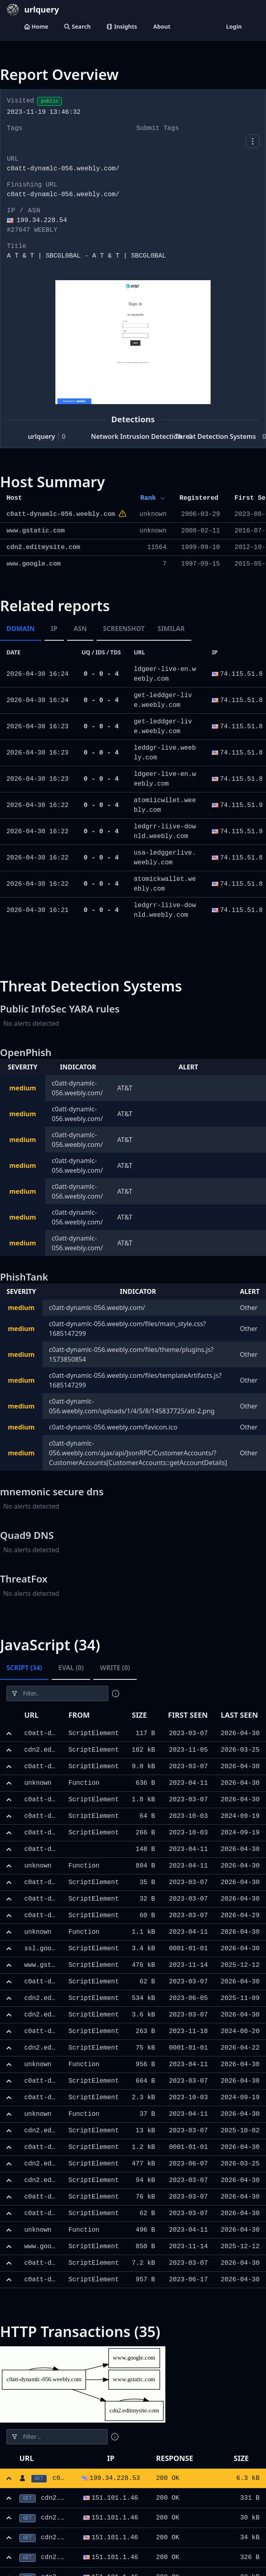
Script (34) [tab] (24, 1667)
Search (77, 26)
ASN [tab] (80, 628)
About (161, 26)
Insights (122, 26)
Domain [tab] (20, 628)
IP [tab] (54, 628)
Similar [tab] (171, 628)
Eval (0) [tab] (71, 1667)
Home (36, 26)
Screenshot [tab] (124, 628)
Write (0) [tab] (115, 1667)
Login (234, 26)
